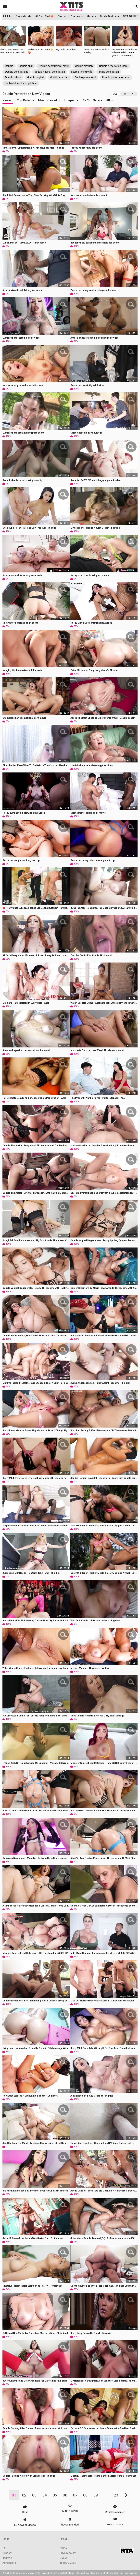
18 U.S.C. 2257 (68, 2562)
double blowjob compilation (21, 83)
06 (65, 2495)
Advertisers (9, 2562)
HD (124, 93)
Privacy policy (68, 2553)
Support (7, 2553)
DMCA (63, 2557)
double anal (26, 66)
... (105, 2495)
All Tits (7, 16)
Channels (77, 16)
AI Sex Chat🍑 (44, 16)
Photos (62, 16)
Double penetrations (16, 71)
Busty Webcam (109, 16)
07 (75, 2495)
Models (91, 16)
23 (116, 2495)
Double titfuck (13, 77)
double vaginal (35, 77)
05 (55, 2495)
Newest (7, 100)
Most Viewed (47, 100)
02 (24, 2495)
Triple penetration (109, 71)
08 (85, 2495)
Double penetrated (85, 77)
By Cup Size (91, 100)
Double (9, 66)
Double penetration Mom (113, 66)
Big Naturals (23, 16)
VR (132, 93)
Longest (70, 100)
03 (34, 2495)
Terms (63, 2548)
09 (95, 2495)
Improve (7, 2557)
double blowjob (84, 66)
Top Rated (24, 100)
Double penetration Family (54, 66)
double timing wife (81, 71)
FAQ (4, 2548)
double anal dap (59, 77)
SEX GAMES (130, 16)
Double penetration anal (115, 77)
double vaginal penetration (50, 71)
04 (44, 2495)
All (115, 93)
